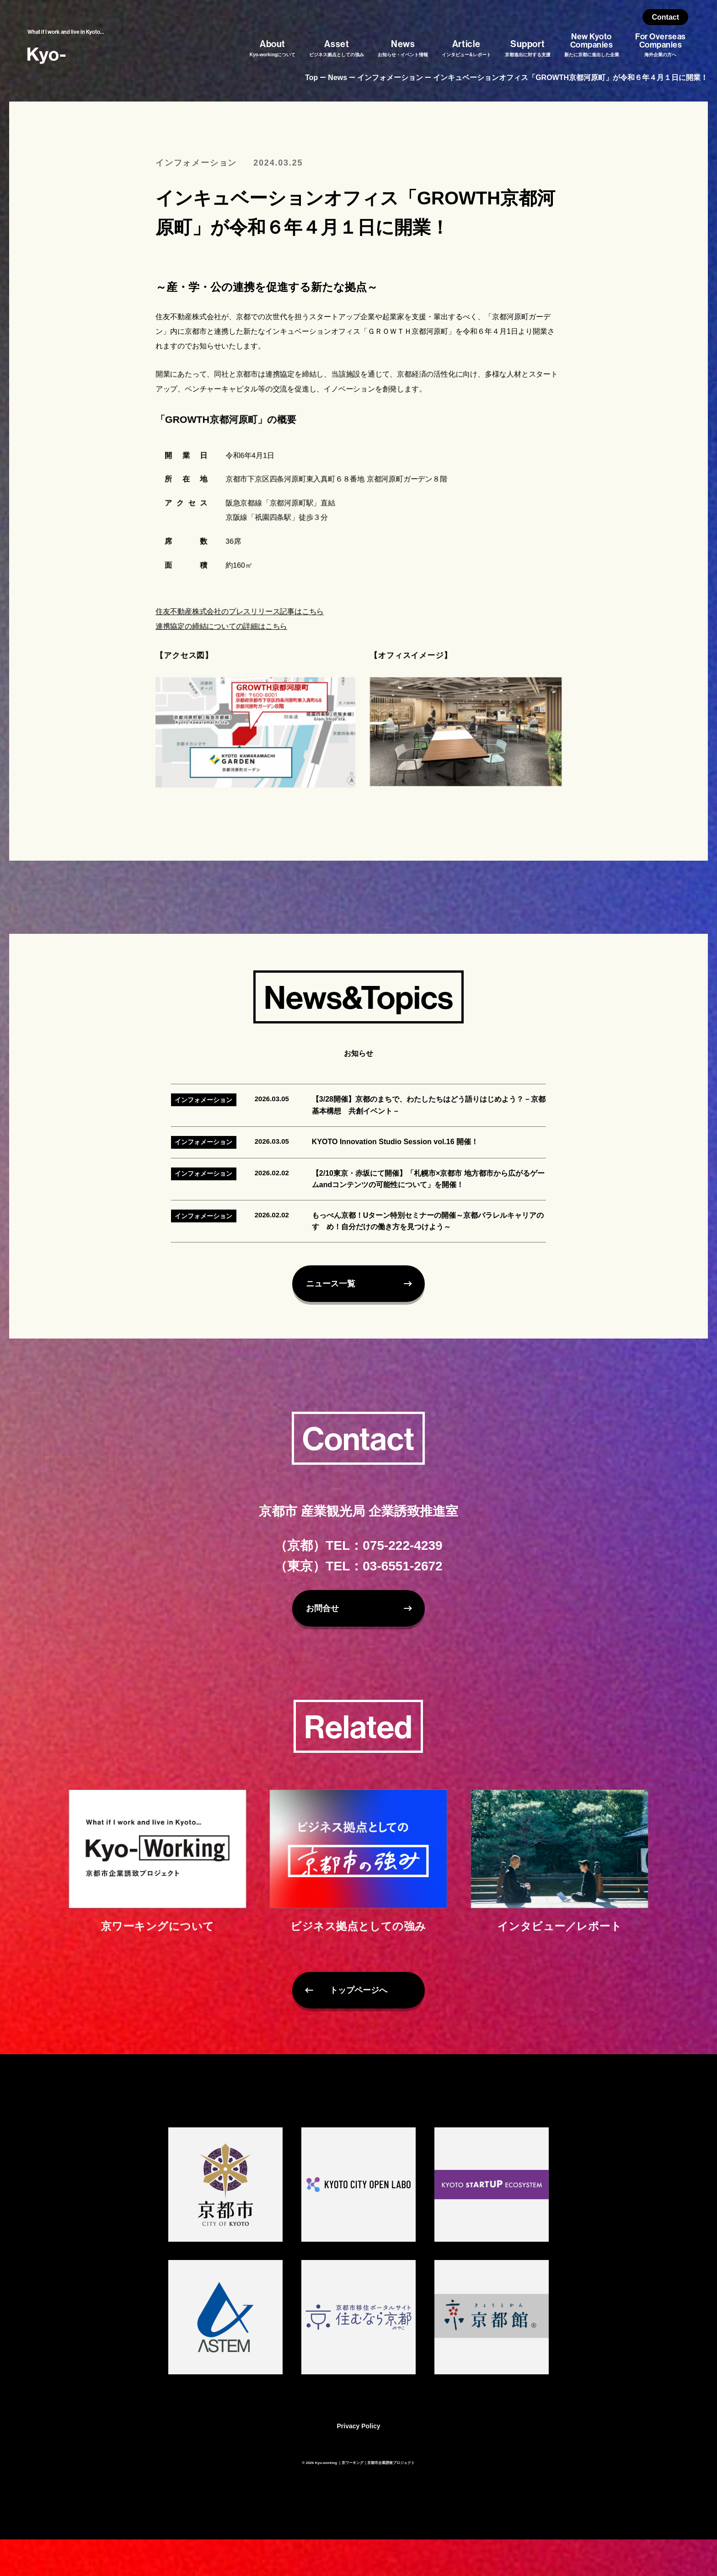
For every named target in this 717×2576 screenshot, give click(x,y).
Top (311, 77)
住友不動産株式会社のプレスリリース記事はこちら (238, 615)
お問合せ (328, 1645)
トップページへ (358, 2032)
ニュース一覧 (339, 1325)
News (337, 77)
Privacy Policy (358, 2462)
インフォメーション (390, 77)
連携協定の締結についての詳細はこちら (219, 630)
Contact (666, 17)
